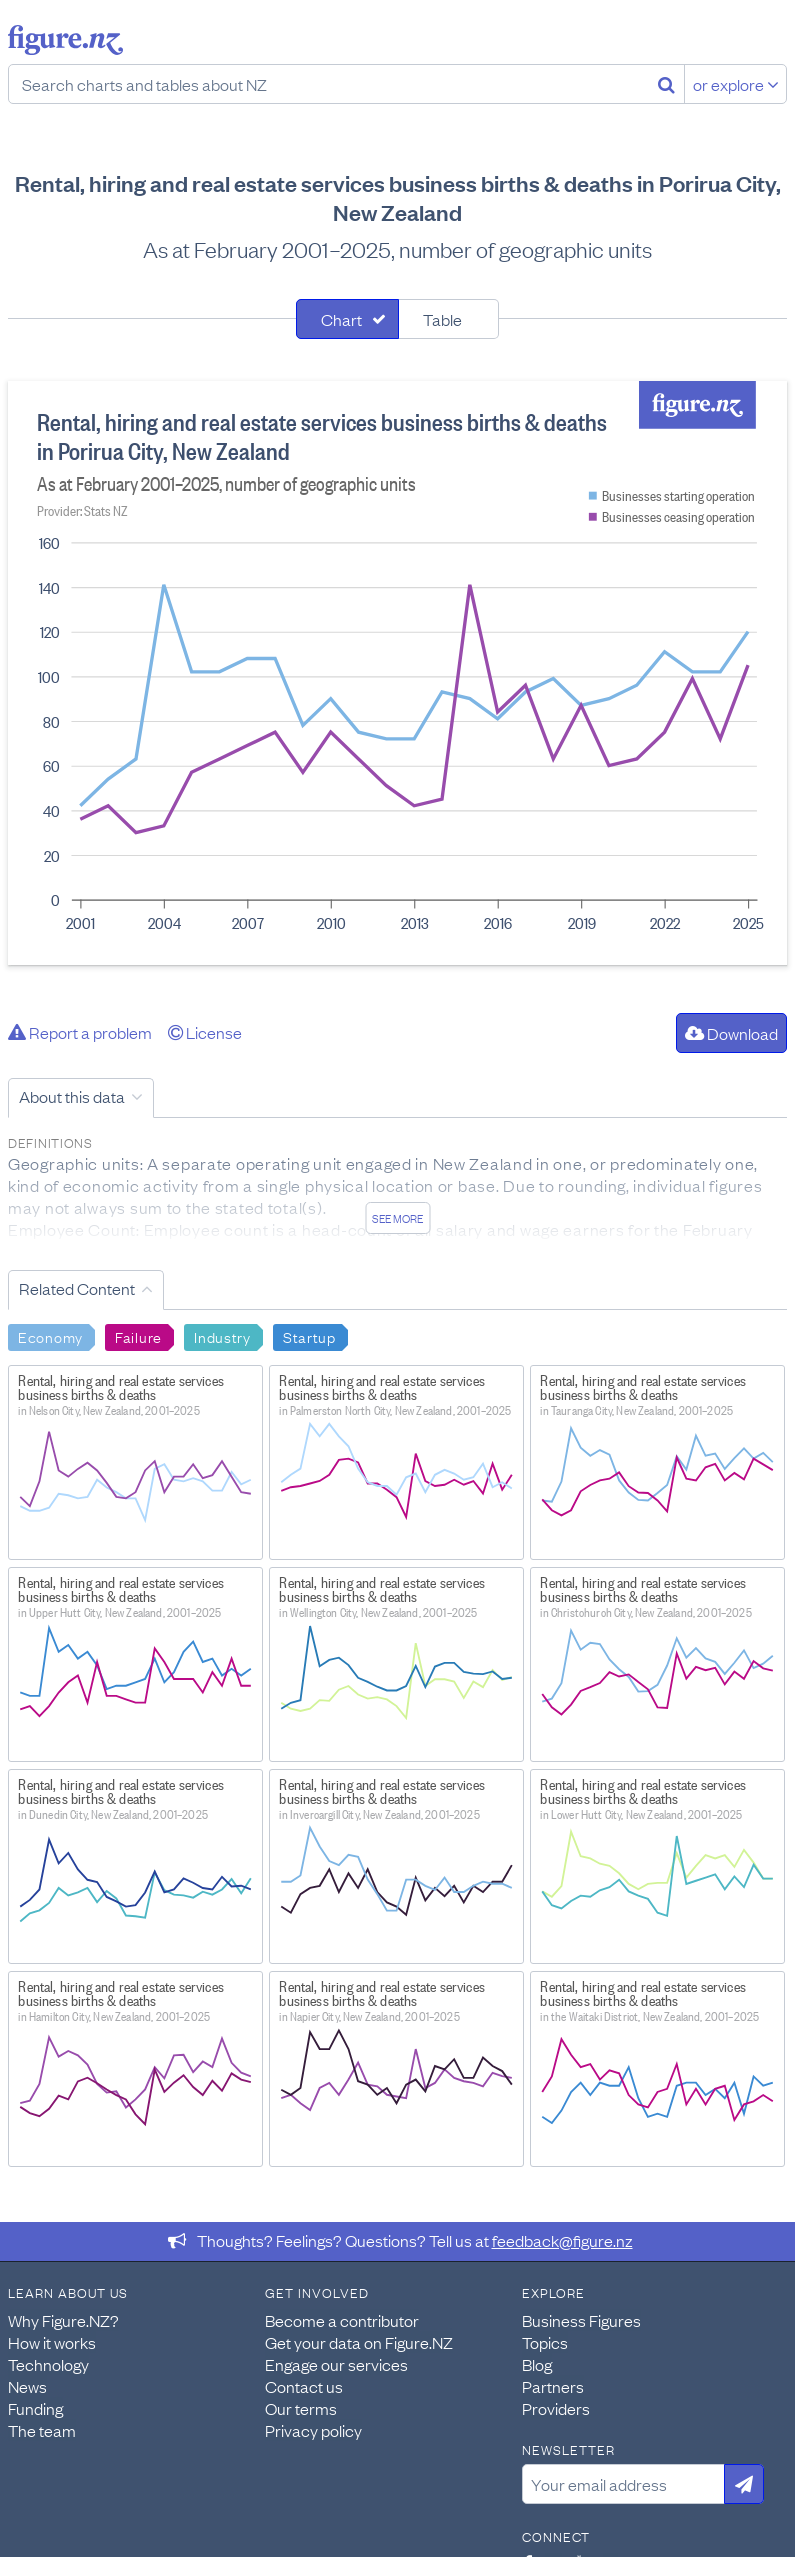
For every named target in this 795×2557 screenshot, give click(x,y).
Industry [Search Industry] (222, 1336)
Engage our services (336, 2364)
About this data (72, 1096)
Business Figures (581, 2320)
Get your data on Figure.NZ (359, 2342)
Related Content (77, 1288)
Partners (553, 2386)
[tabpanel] (397, 673)
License (205, 1032)
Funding (35, 2408)
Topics (545, 2342)
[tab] (347, 319)
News (27, 2386)
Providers (556, 2408)
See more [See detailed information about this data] (397, 1218)
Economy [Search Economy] (50, 1336)
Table (442, 319)
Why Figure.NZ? (63, 2320)
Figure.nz (65, 40)
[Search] (666, 84)
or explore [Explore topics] (736, 84)
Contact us (304, 2386)
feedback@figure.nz (562, 2240)
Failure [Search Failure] (138, 1336)
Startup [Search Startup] (309, 1336)
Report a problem (80, 1032)
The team (42, 2430)
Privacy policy (313, 2430)
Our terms (301, 2408)
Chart (341, 319)
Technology (48, 2364)
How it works (52, 2342)
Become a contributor (342, 2320)
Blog (537, 2364)
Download (731, 1033)
